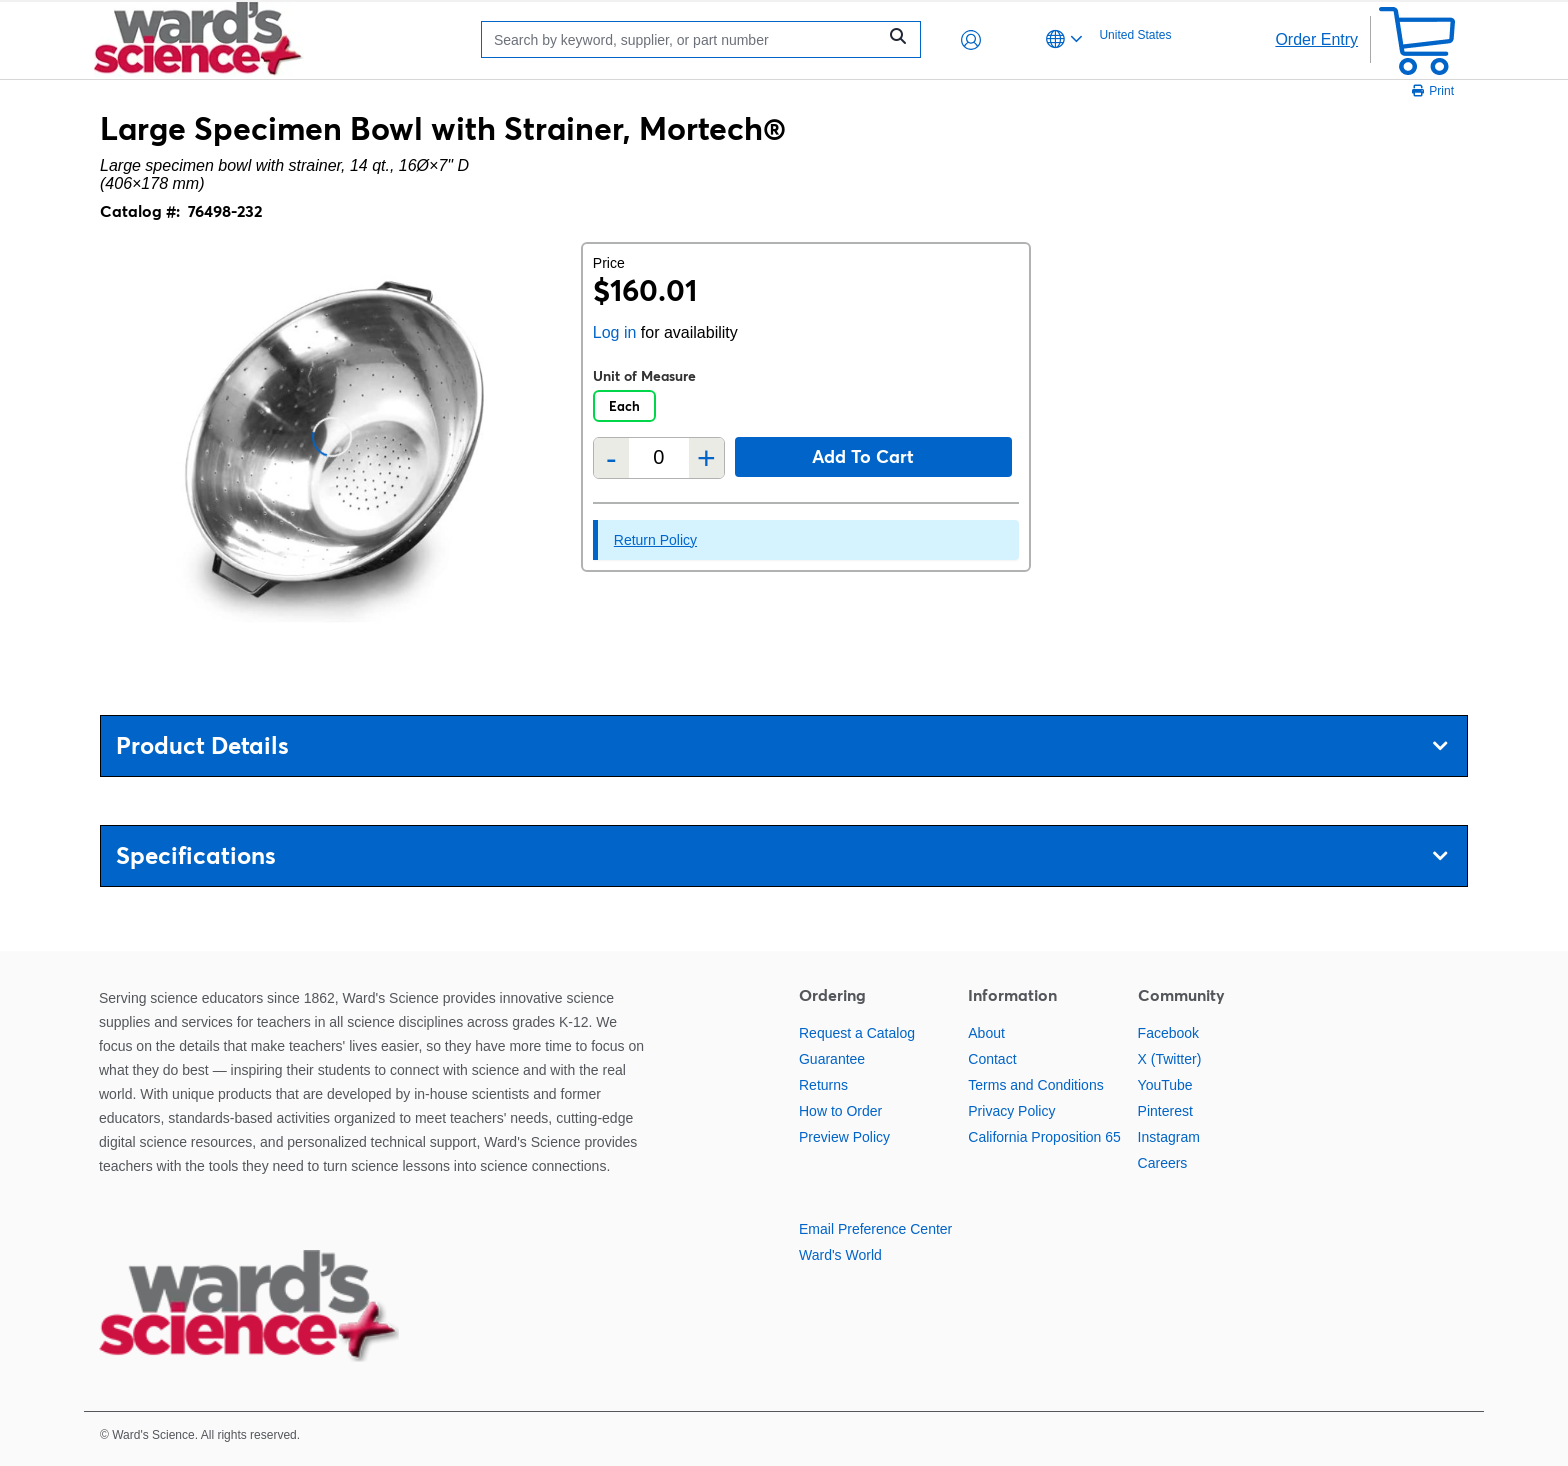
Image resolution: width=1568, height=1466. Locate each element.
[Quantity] (659, 457)
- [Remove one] (611, 458)
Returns (823, 1085)
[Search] (684, 39)
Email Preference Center (875, 1229)
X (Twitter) (1170, 1059)
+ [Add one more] (706, 458)
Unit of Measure (644, 376)
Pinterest (1165, 1111)
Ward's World (840, 1255)
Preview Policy (844, 1137)
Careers (1163, 1163)
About (986, 1033)
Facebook (1168, 1033)
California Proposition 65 (1044, 1137)
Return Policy (655, 540)
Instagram (1169, 1137)
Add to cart (863, 456)
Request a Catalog (857, 1033)
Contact (992, 1059)
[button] (971, 40)
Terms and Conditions (1035, 1085)
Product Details (781, 745)
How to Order (840, 1111)
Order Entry (1316, 39)
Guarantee (832, 1059)
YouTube (1165, 1085)
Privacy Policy (1011, 1111)
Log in (615, 332)
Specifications (781, 855)
